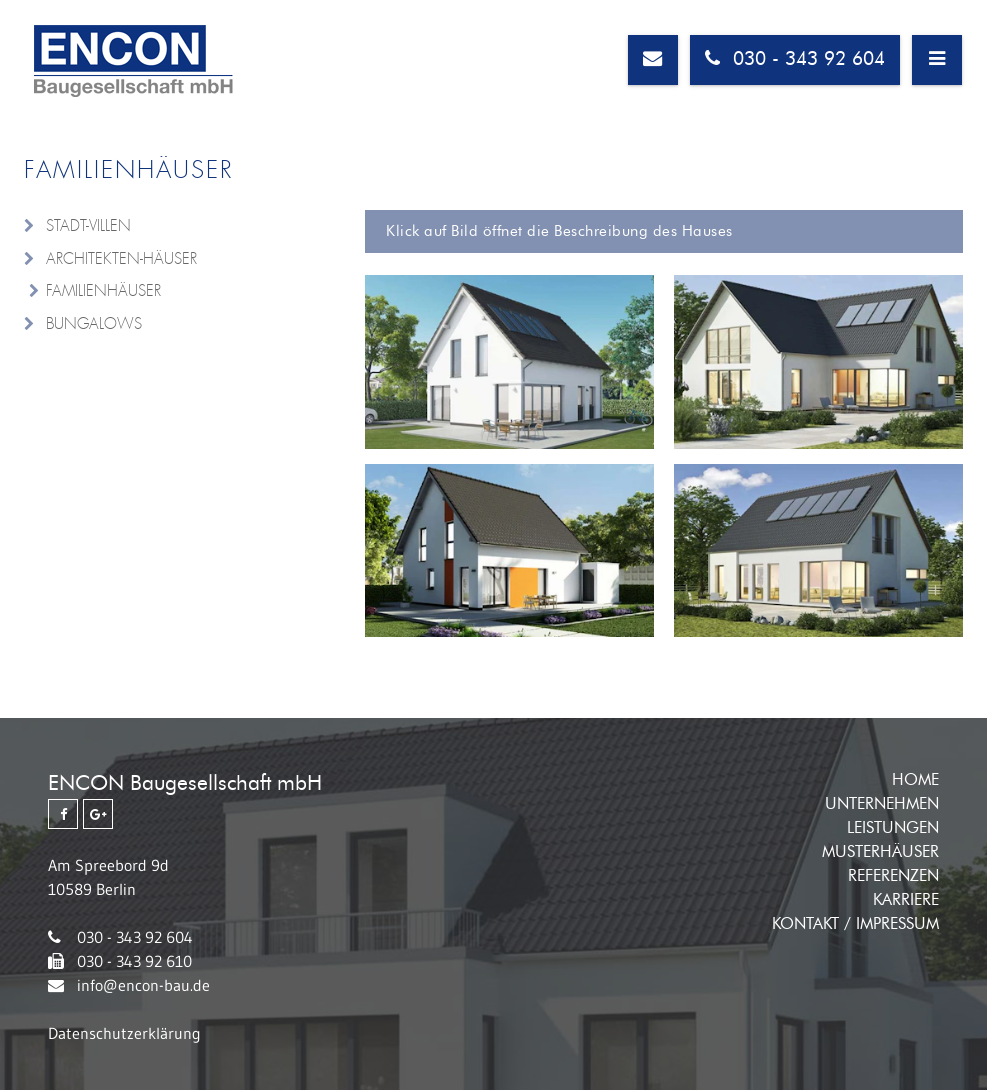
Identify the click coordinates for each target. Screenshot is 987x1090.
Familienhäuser (103, 291)
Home (915, 780)
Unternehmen (882, 804)
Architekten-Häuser (121, 259)
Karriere (906, 900)
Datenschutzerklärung (124, 1033)
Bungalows (94, 324)
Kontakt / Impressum (855, 924)
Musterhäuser (880, 852)
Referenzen (893, 876)
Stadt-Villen (88, 226)
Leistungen (893, 828)
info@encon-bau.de (143, 985)
